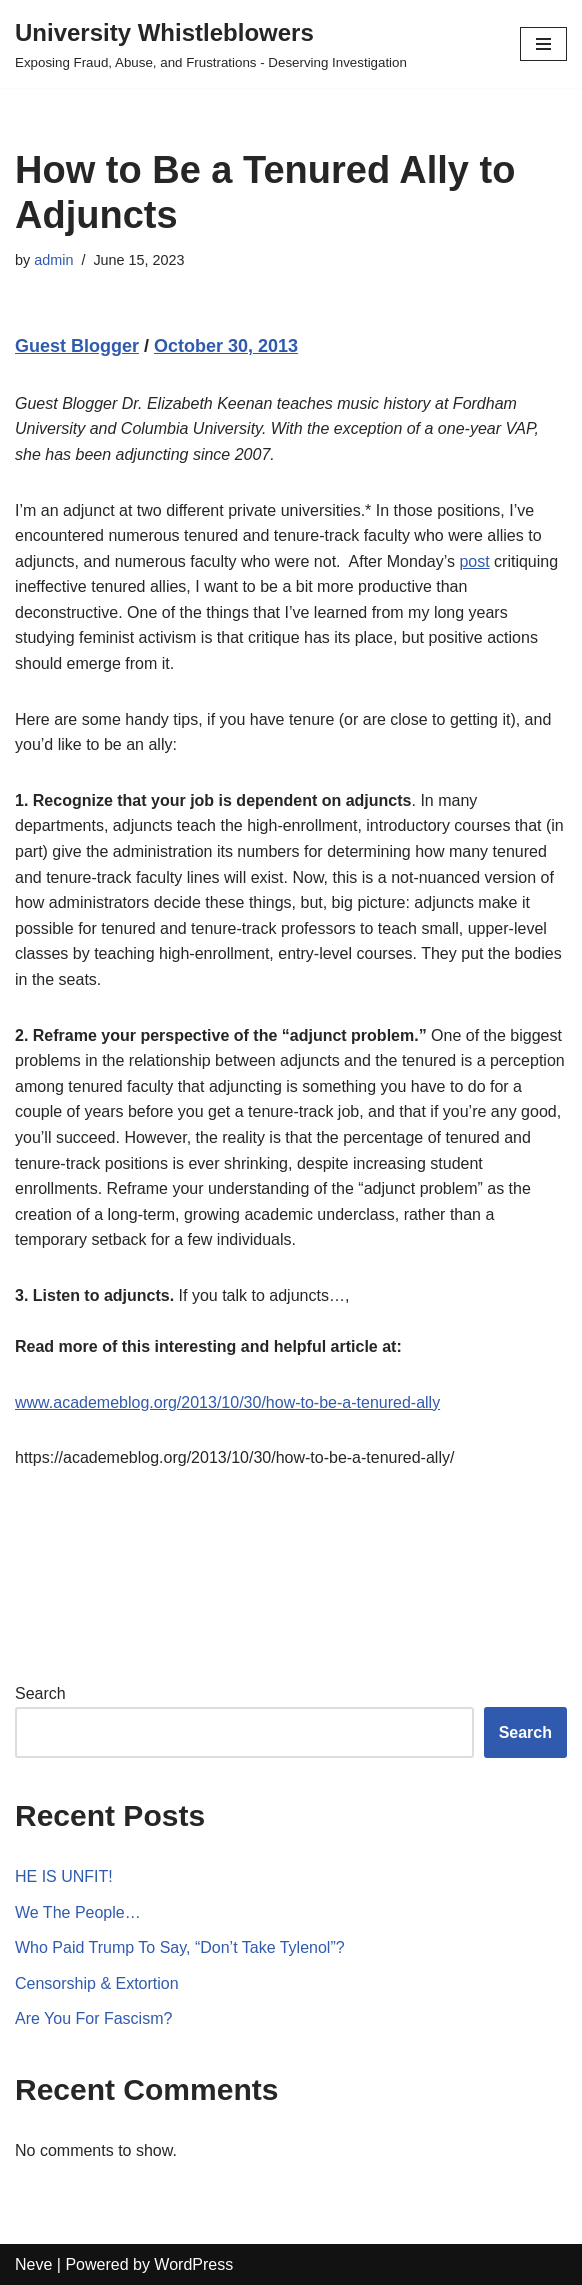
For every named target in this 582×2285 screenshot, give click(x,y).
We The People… (78, 1912)
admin (53, 260)
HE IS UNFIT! (64, 1876)
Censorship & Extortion (97, 1983)
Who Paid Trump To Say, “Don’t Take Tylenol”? (180, 1947)
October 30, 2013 (226, 346)
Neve (33, 2264)
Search (40, 1693)
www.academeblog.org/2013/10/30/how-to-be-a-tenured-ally (227, 1402)
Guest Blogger (77, 346)
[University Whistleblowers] (211, 44)
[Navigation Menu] (543, 44)
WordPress (193, 2264)
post (474, 561)
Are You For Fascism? (93, 2018)
